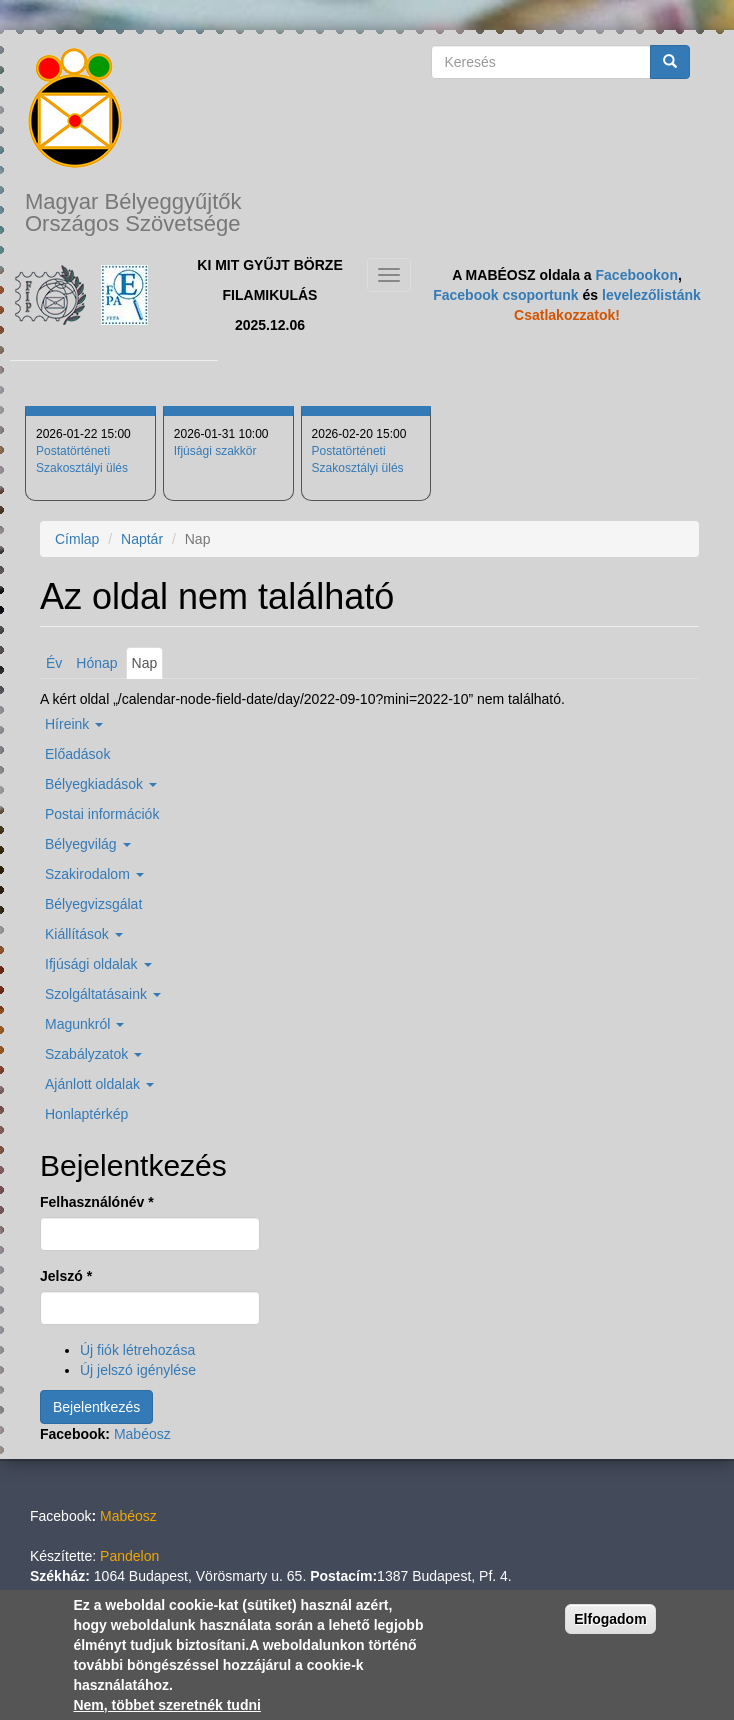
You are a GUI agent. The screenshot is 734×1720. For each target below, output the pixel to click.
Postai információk (102, 814)
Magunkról (84, 1024)
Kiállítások (84, 934)
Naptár (142, 539)
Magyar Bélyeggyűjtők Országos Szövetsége (133, 212)
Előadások (77, 754)
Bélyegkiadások (101, 784)
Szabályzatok (93, 1054)
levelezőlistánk (651, 295)
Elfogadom (610, 1619)
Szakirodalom (94, 874)
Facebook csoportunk (505, 295)
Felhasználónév (97, 1202)
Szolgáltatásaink (103, 994)
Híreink (74, 724)
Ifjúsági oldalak (98, 964)
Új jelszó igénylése (138, 1370)
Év (54, 663)
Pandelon (129, 1556)
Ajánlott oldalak (99, 1084)
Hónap (96, 663)
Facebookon (637, 275)
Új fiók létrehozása (137, 1350)
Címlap (77, 539)
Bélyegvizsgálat (93, 904)
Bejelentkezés (96, 1407)
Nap (148, 666)
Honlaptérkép (86, 1114)
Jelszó (66, 1276)
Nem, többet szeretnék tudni (166, 1705)
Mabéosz (142, 1434)
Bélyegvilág (88, 844)
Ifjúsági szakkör (215, 451)
